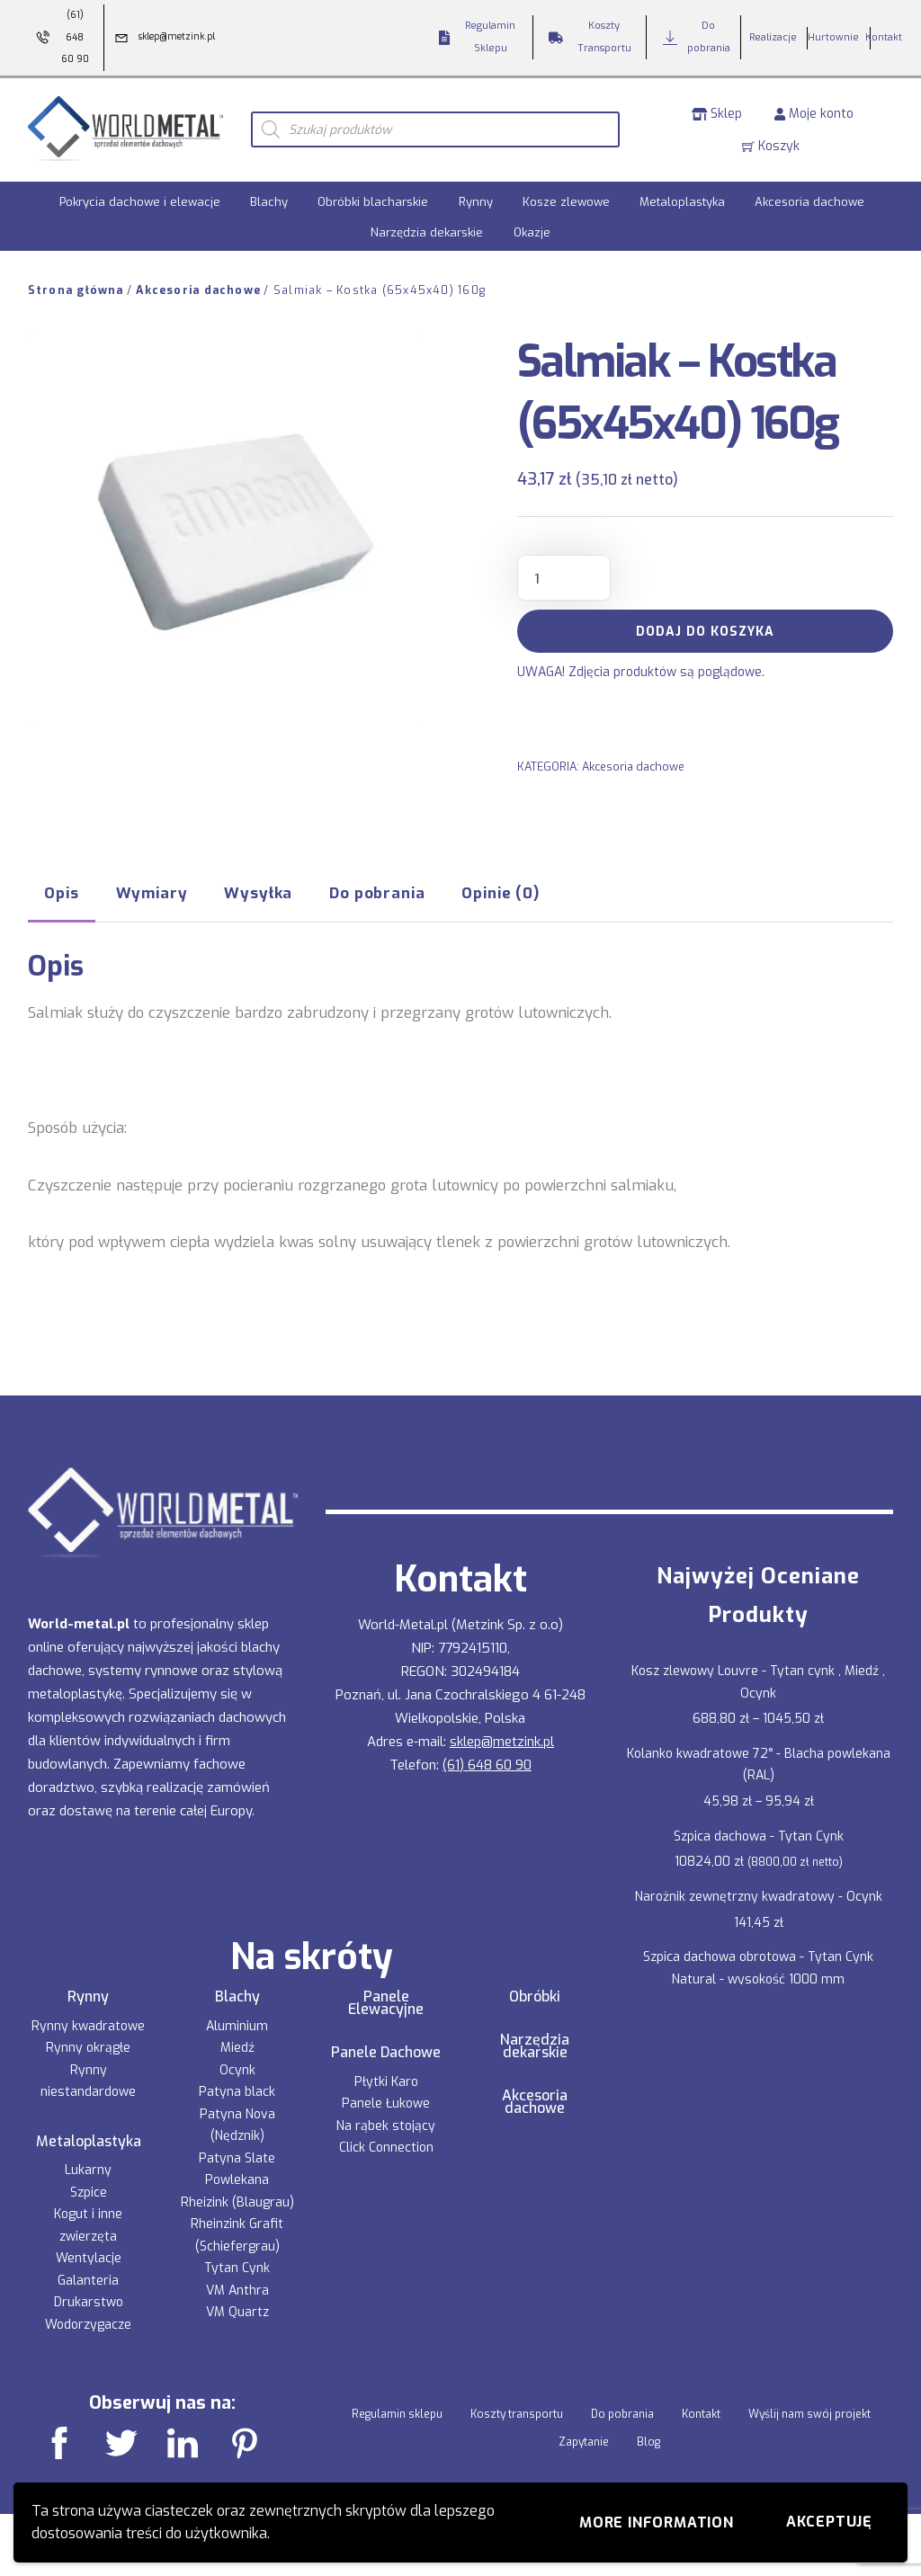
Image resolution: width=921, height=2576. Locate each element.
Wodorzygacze (88, 2322)
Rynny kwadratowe (88, 2022)
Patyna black (237, 2089)
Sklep (717, 111)
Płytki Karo (386, 2078)
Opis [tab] (61, 890)
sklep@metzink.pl (502, 1738)
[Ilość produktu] (564, 574)
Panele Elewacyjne (386, 2000)
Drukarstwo (88, 2299)
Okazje (532, 228)
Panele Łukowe (386, 2100)
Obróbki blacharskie (372, 199)
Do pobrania (622, 2411)
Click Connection (386, 2144)
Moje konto (814, 111)
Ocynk (237, 2066)
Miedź (237, 2045)
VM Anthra (237, 2286)
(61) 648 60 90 (487, 1761)
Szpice (88, 2189)
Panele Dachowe (386, 2050)
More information (656, 2522)
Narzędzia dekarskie (427, 228)
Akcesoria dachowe (809, 199)
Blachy (269, 199)
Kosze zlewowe (566, 199)
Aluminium (237, 2022)
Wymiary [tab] (152, 890)
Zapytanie (584, 2438)
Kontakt (701, 2411)
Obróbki (534, 1993)
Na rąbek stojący (385, 2122)
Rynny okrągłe (88, 2045)
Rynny (476, 199)
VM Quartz (237, 2309)
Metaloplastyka (682, 199)
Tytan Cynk (237, 2265)
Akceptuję (829, 2521)
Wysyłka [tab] (258, 890)
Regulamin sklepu (397, 2411)
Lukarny (88, 2167)
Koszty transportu (516, 2411)
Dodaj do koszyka (705, 628)
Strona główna (76, 288)
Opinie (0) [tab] (500, 890)
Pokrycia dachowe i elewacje (139, 199)
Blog (648, 2438)
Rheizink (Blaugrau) (237, 2198)
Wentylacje (88, 2255)
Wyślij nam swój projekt (809, 2411)
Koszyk (771, 144)
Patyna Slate (237, 2154)
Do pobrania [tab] (377, 890)
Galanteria (88, 2277)
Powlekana (237, 2177)
